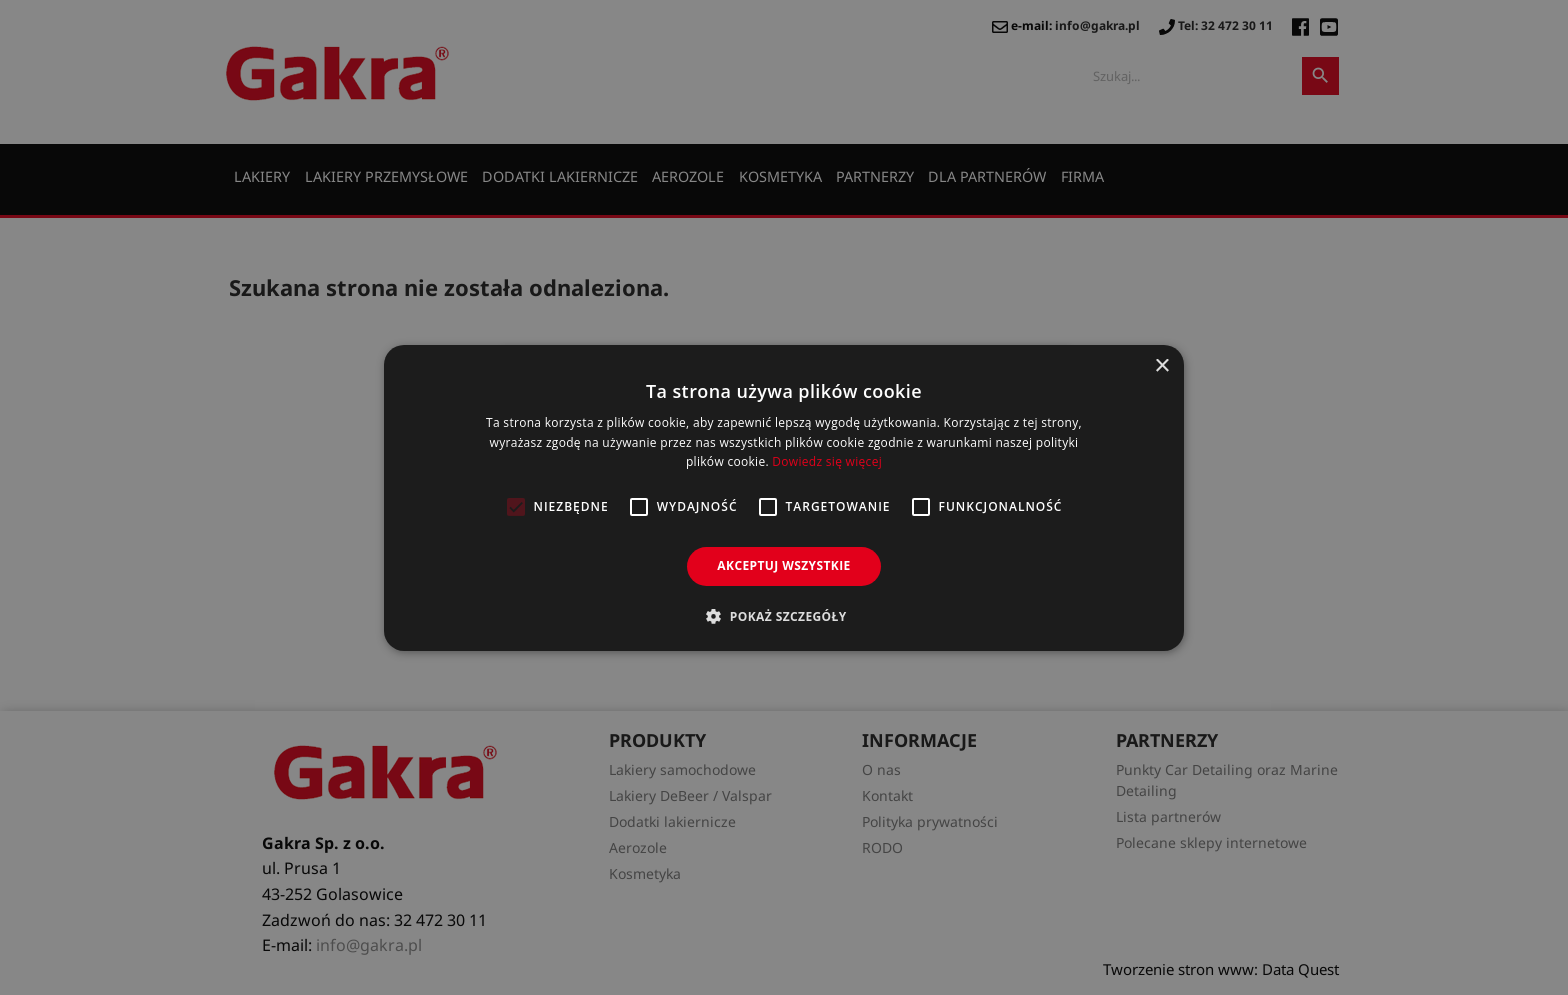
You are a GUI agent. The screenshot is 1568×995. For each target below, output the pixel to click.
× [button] (1161, 365)
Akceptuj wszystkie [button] (783, 565)
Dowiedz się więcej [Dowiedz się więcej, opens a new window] (827, 461)
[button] (783, 616)
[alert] (784, 497)
